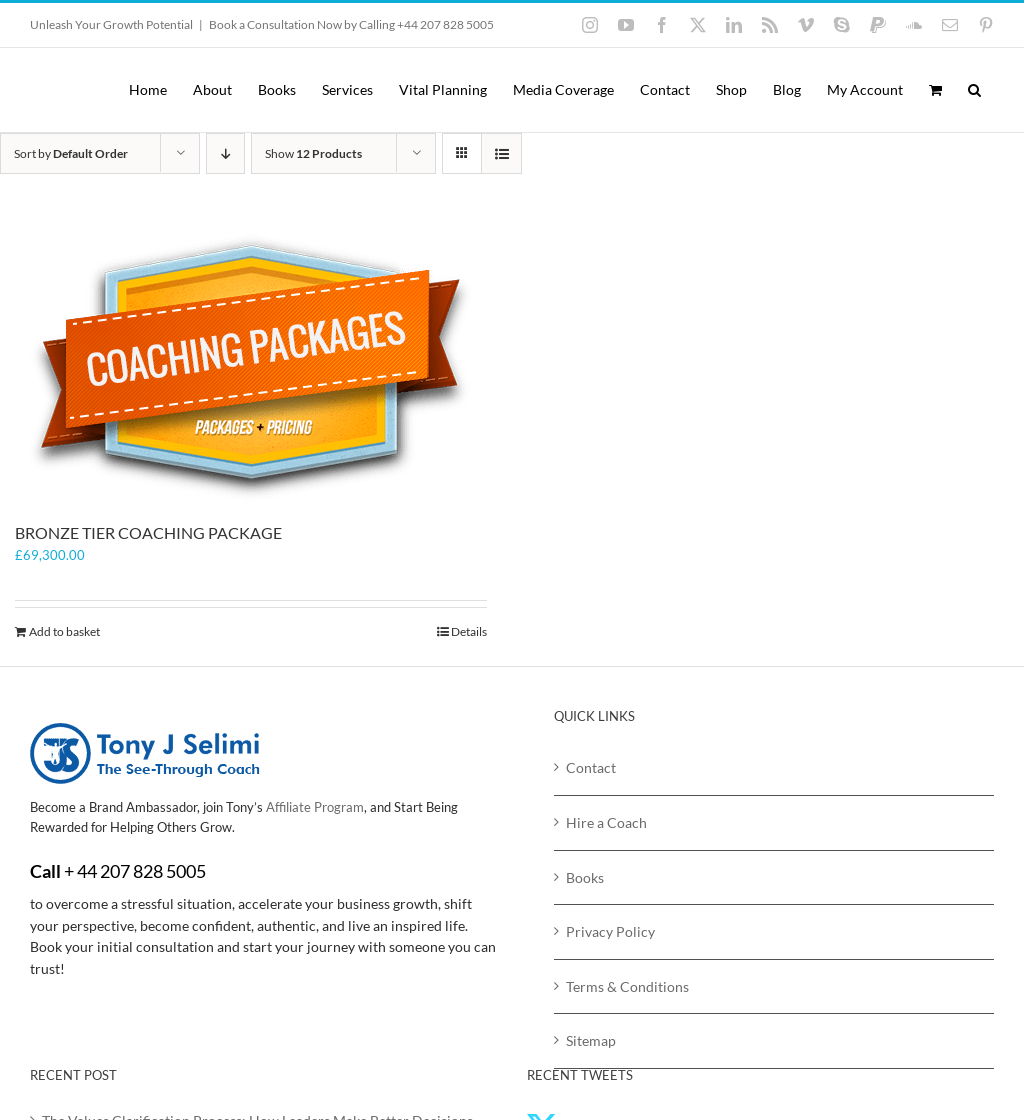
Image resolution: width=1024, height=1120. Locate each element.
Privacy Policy (610, 931)
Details (469, 631)
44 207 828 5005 (141, 871)
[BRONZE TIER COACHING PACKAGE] (251, 367)
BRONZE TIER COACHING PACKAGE (148, 532)
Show (313, 153)
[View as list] (501, 153)
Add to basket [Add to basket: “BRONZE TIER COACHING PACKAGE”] (64, 631)
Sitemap (591, 1040)
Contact (591, 767)
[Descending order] (225, 153)
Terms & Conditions (627, 986)
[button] (974, 90)
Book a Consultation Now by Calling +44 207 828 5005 (351, 24)
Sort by (71, 153)
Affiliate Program (315, 807)
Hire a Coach (606, 822)
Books (585, 877)
